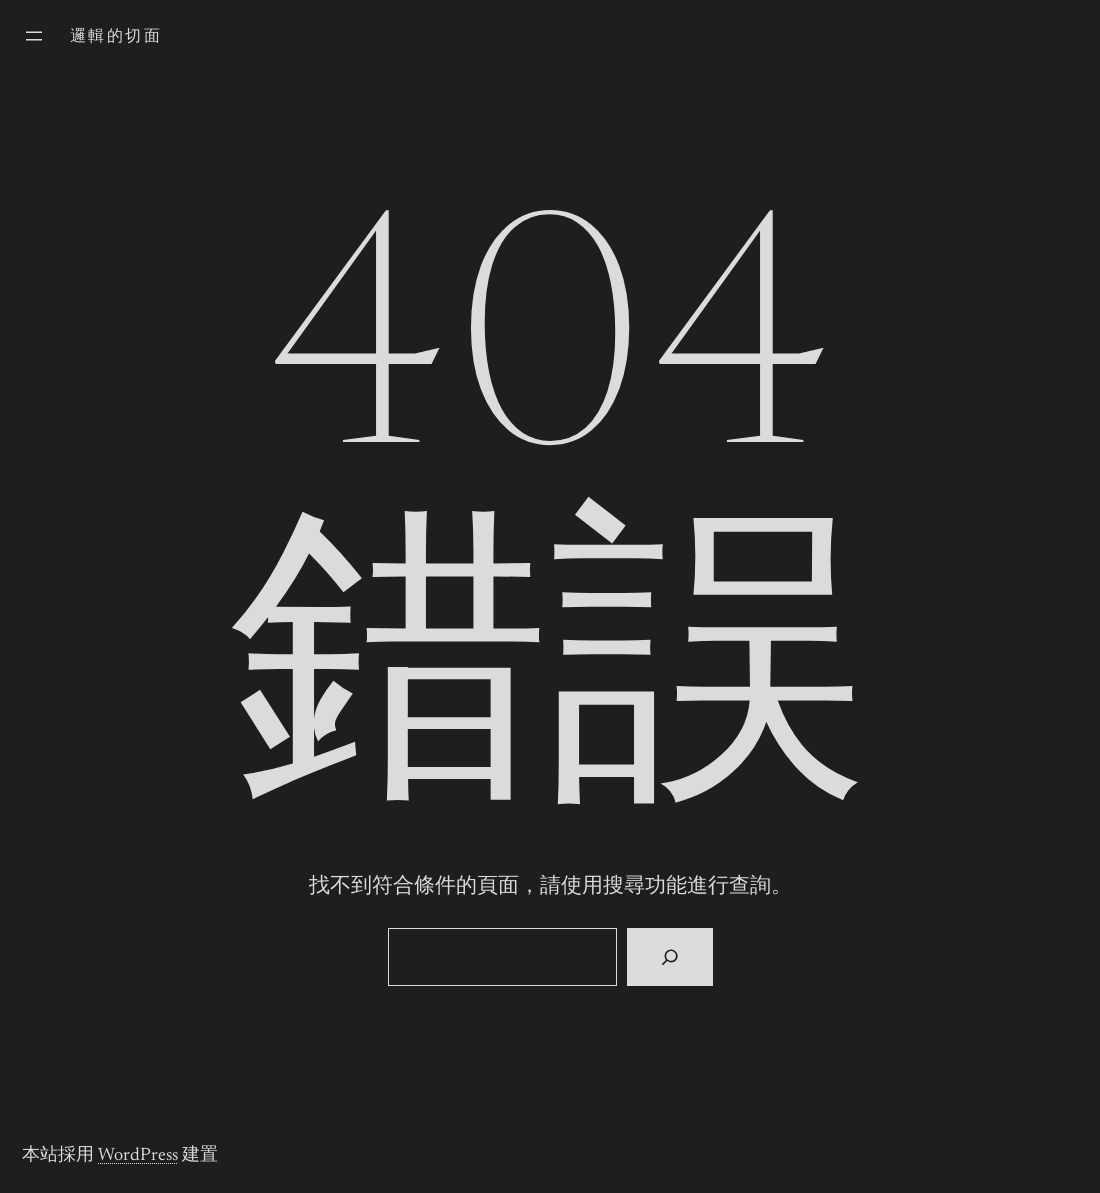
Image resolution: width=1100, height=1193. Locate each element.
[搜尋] (669, 957)
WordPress (138, 1156)
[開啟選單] (34, 36)
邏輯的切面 (116, 37)
